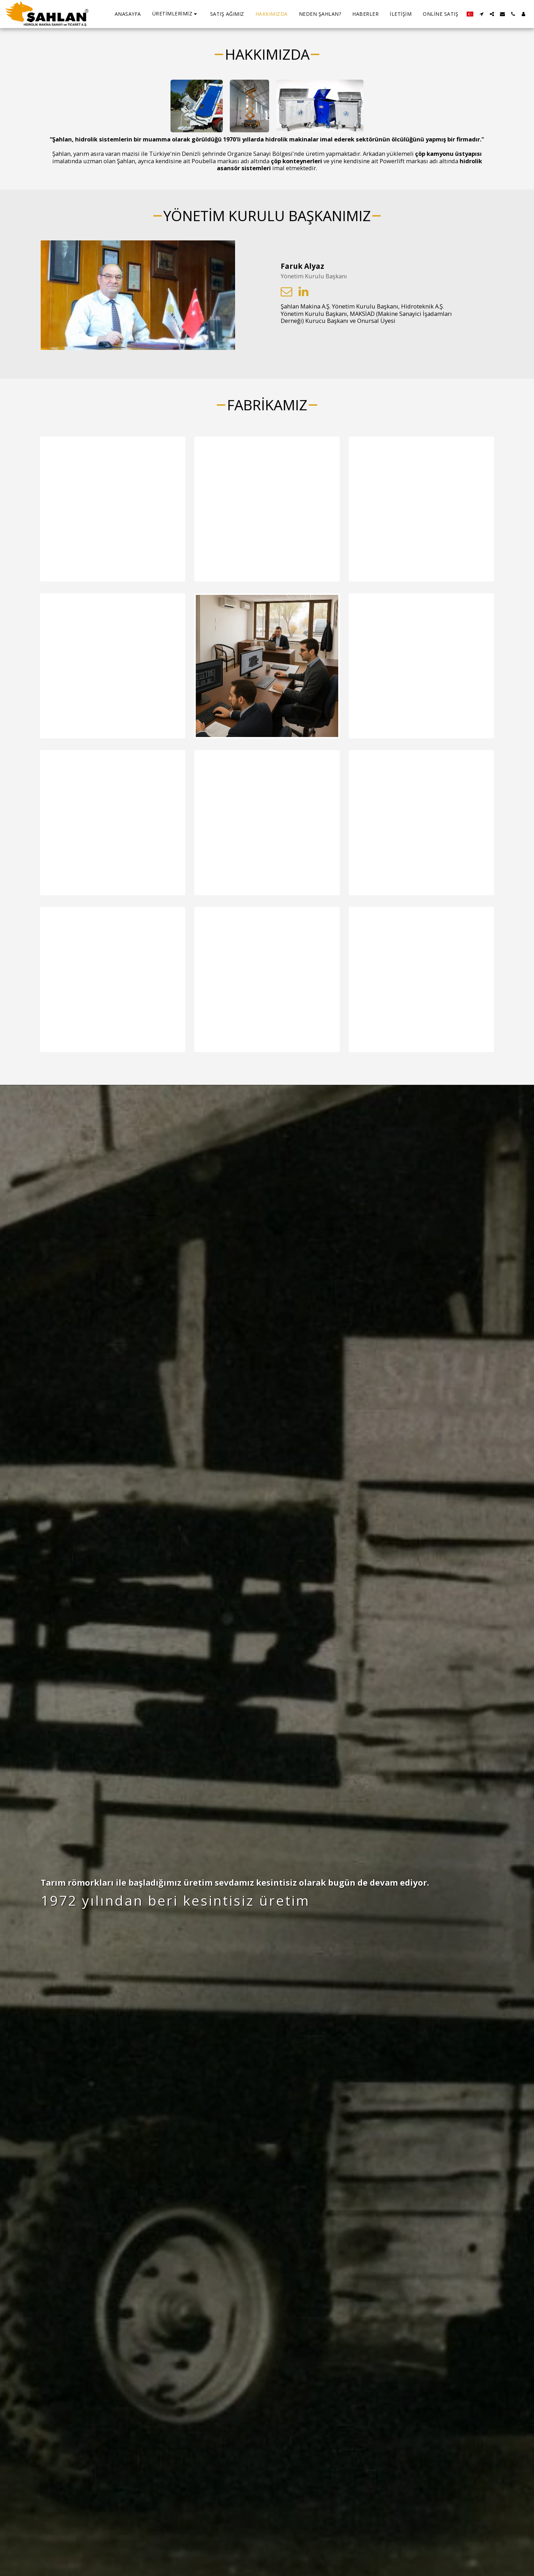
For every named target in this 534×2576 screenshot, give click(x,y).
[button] (175, 14)
